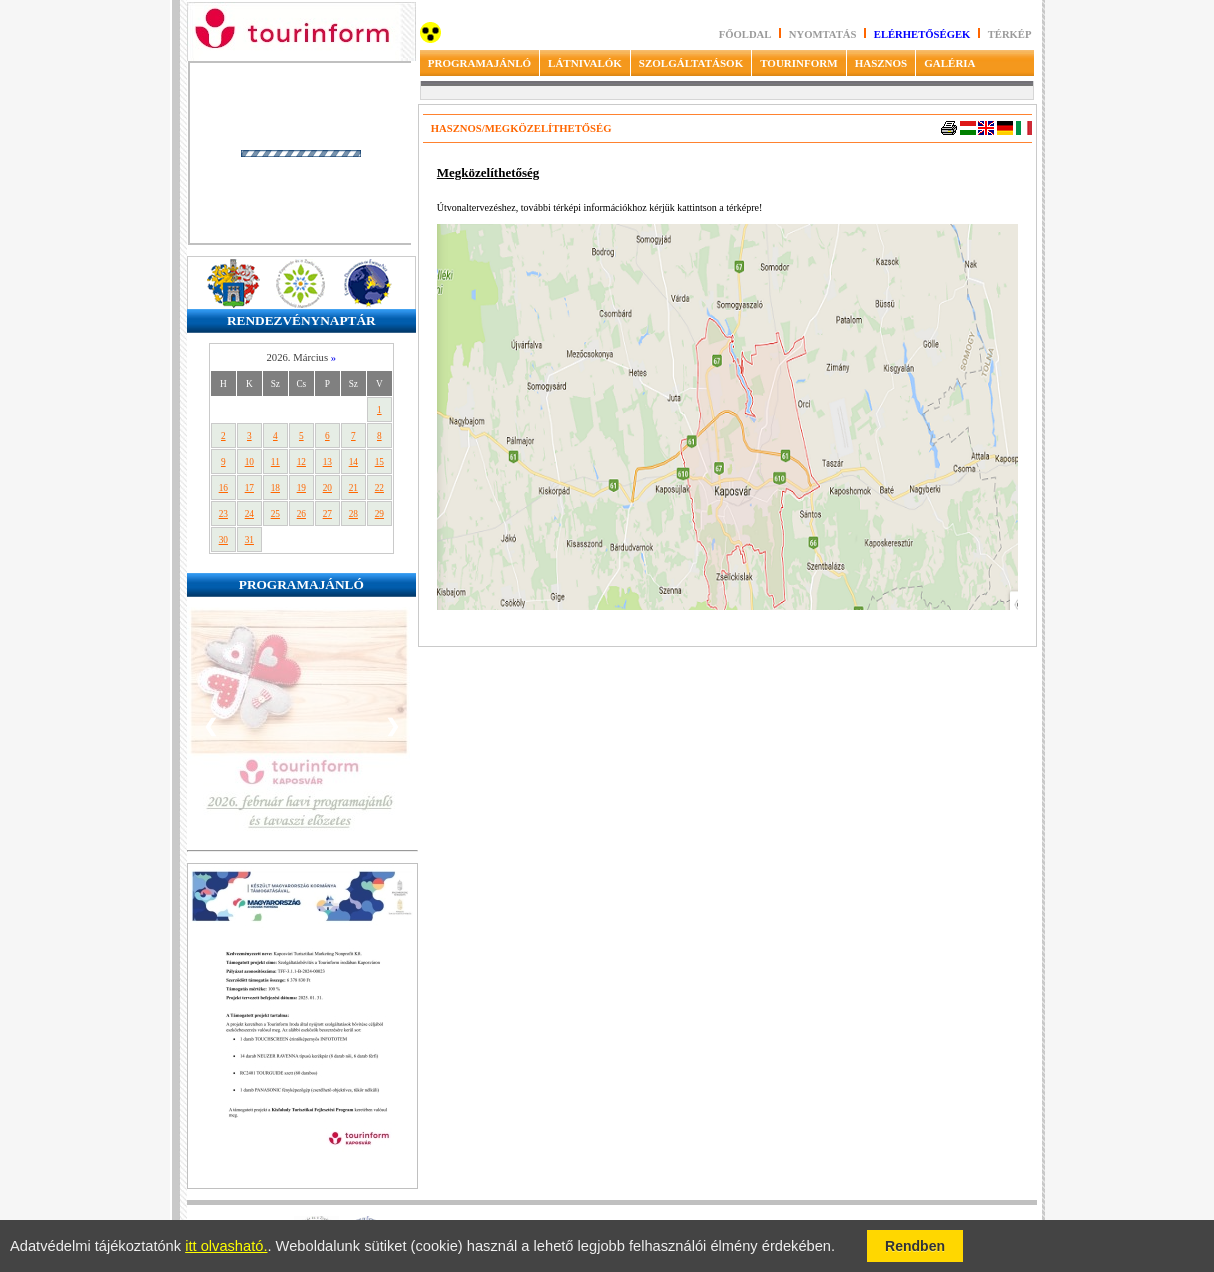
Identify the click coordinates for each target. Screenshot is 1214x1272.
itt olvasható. (226, 1246)
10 (249, 462)
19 (301, 488)
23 (223, 514)
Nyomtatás (824, 34)
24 (249, 514)
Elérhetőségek (922, 34)
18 (275, 488)
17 (249, 488)
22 (379, 488)
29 (379, 514)
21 (353, 488)
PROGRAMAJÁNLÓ (479, 63)
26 (301, 514)
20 (327, 488)
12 (301, 462)
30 (223, 540)
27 (327, 514)
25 (275, 514)
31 (249, 540)
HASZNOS (881, 63)
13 (327, 462)
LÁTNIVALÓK (585, 63)
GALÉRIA (949, 63)
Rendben (915, 1246)
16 (223, 488)
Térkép (1010, 34)
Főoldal (745, 34)
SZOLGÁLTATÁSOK (691, 63)
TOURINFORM (798, 63)
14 (353, 462)
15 (379, 462)
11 (275, 462)
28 (353, 514)
